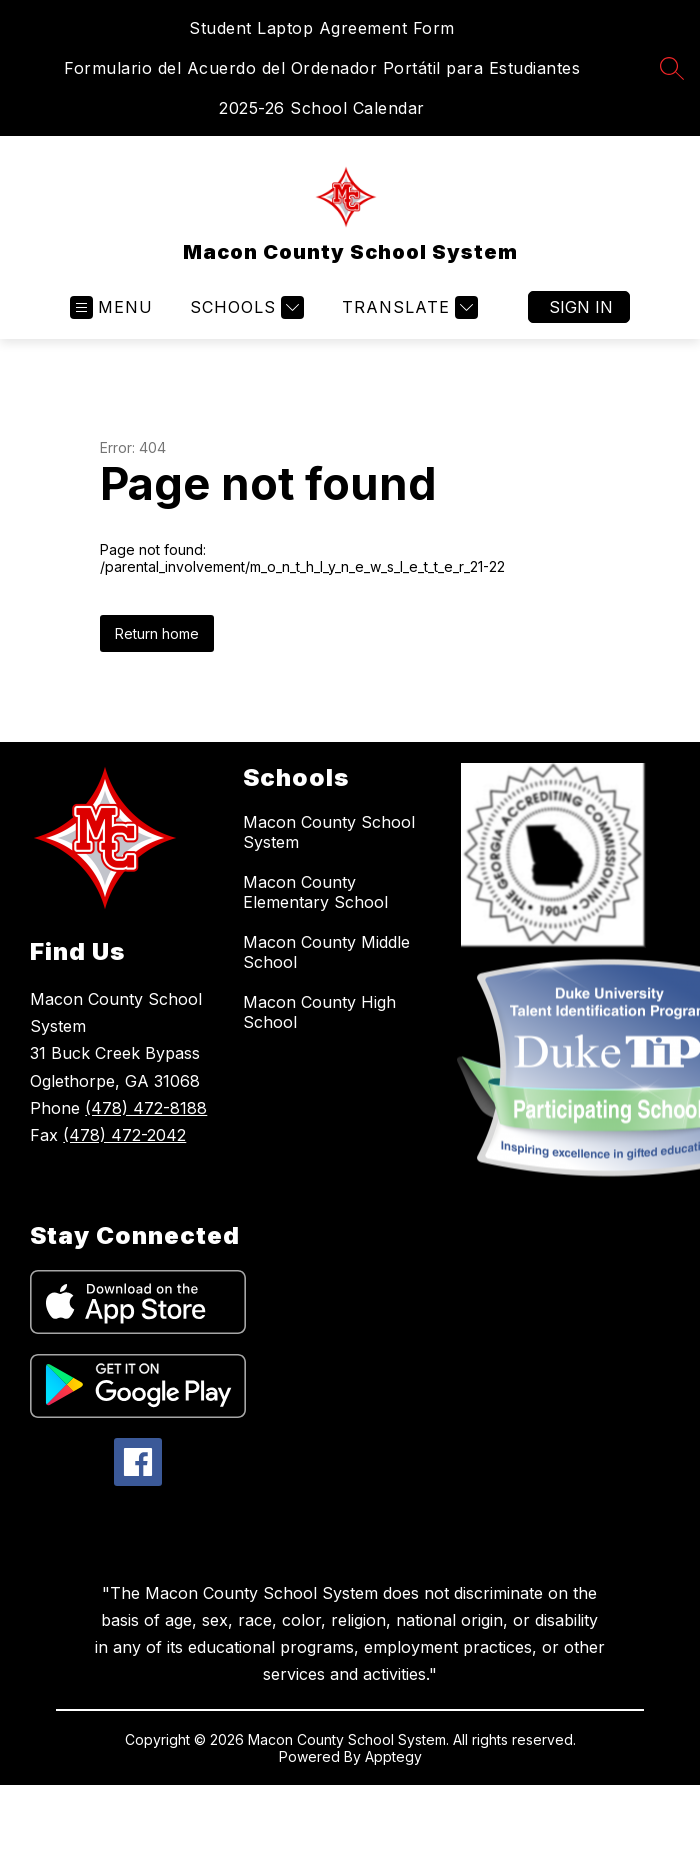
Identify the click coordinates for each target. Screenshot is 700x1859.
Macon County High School (319, 1012)
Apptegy (393, 1756)
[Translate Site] (407, 307)
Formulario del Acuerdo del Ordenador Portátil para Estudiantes (322, 68)
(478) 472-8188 (146, 1108)
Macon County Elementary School (315, 892)
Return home (157, 633)
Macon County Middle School (326, 952)
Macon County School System (329, 832)
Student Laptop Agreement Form (322, 28)
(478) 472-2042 (124, 1135)
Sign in (581, 307)
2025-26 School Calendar (322, 108)
